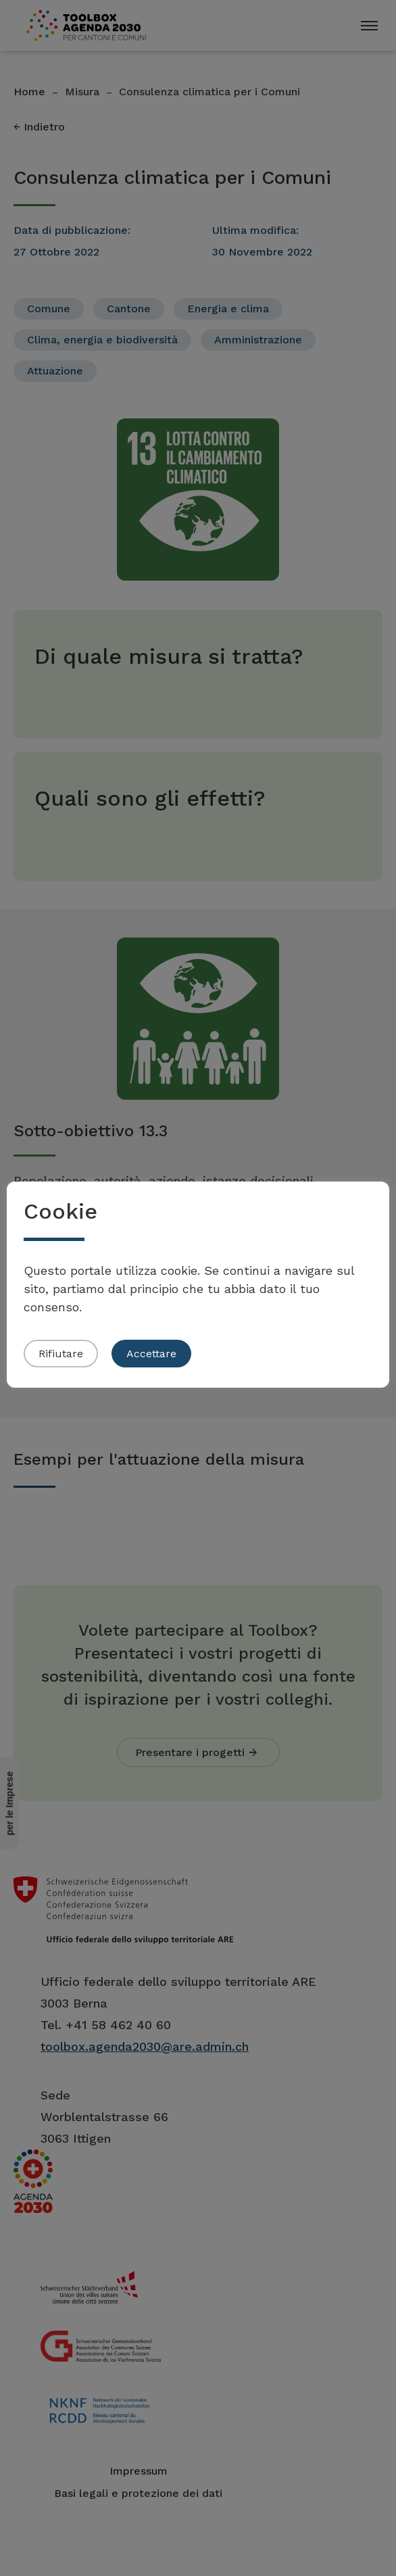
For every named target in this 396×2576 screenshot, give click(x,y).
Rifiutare (61, 1353)
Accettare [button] (151, 1353)
